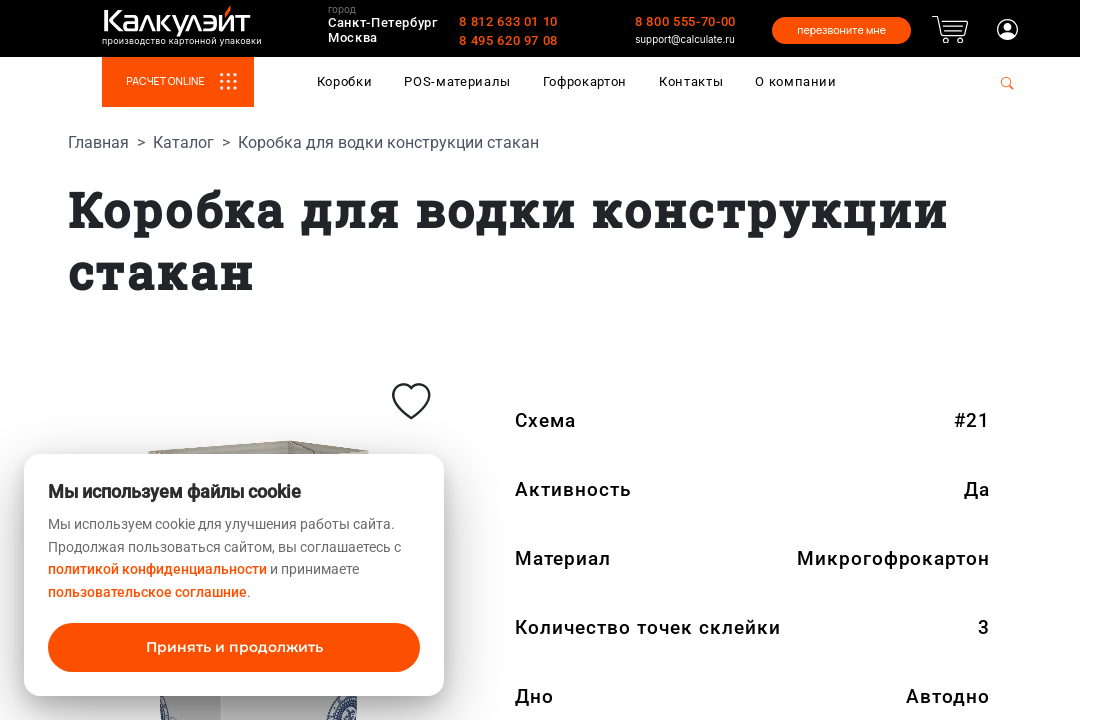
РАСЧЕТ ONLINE (189, 81)
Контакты (691, 81)
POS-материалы (457, 81)
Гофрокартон (585, 81)
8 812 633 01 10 (508, 21)
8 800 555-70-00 (685, 21)
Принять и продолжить (234, 647)
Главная (98, 142)
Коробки (345, 81)
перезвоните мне (841, 30)
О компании (796, 81)
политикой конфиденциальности (157, 569)
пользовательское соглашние (147, 592)
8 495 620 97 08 (508, 40)
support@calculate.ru (685, 39)
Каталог (183, 142)
